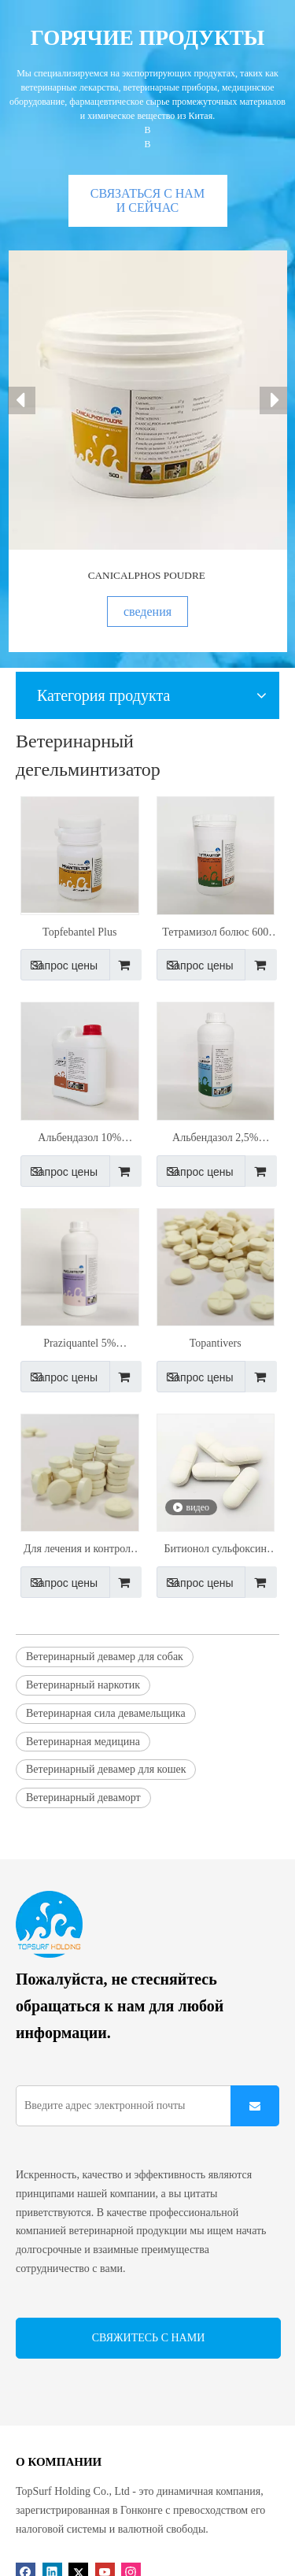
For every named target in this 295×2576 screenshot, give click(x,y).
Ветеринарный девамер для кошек (106, 1769)
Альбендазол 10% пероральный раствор (79, 1139)
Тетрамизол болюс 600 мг (215, 934)
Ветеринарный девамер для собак (104, 1656)
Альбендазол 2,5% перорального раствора (215, 1139)
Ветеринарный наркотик (83, 1685)
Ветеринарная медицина (83, 1742)
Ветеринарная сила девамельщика (106, 1713)
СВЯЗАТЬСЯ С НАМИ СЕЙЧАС (147, 200)
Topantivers (216, 1343)
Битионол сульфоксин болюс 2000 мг (215, 1551)
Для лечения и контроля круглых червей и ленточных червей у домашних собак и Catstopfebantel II (80, 1551)
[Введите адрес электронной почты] (135, 2106)
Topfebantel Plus (79, 932)
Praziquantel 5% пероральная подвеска (79, 1345)
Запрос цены (59, 964)
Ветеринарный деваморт (83, 1797)
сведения (147, 611)
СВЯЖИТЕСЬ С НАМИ (148, 2338)
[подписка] (254, 2105)
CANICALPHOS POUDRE (146, 575)
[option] (148, 451)
